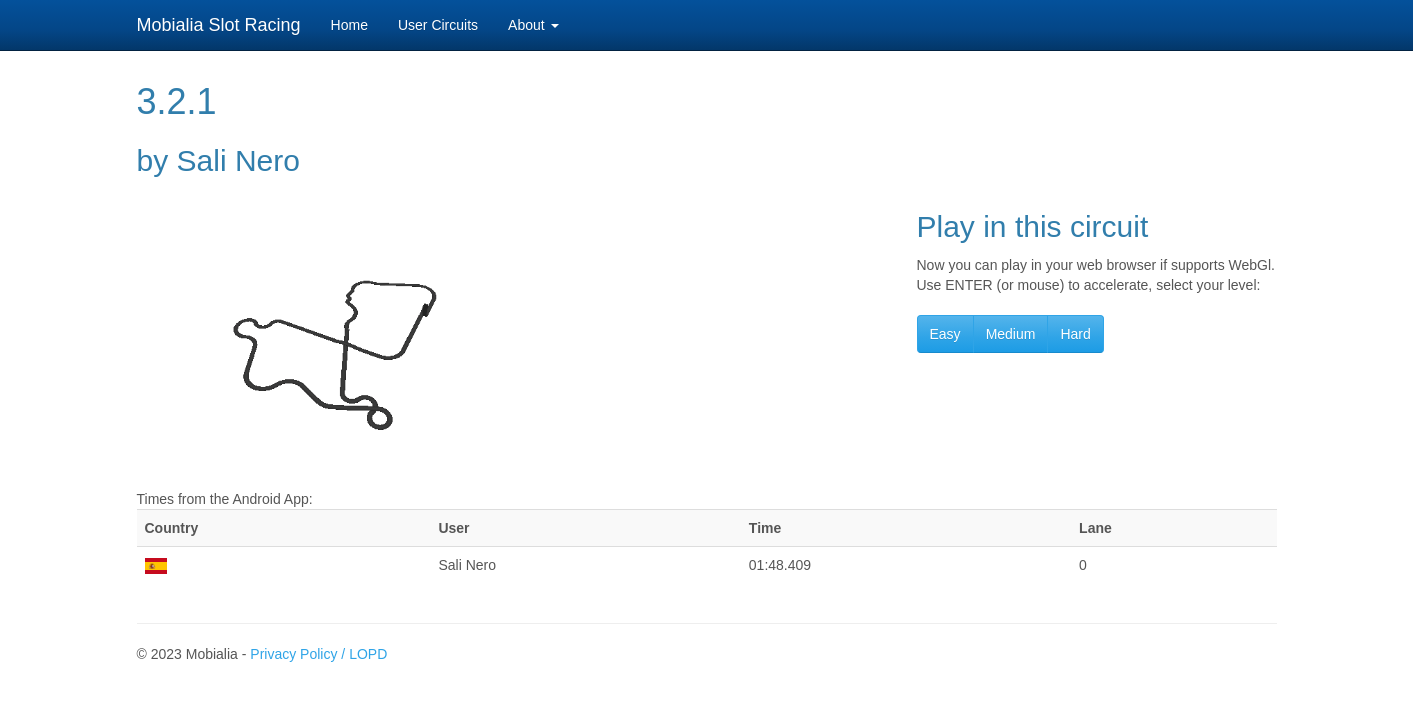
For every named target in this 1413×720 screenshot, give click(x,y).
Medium (1011, 334)
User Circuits (438, 25)
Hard (1075, 334)
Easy (945, 334)
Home (349, 25)
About (533, 25)
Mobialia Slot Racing (219, 25)
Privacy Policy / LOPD (318, 654)
